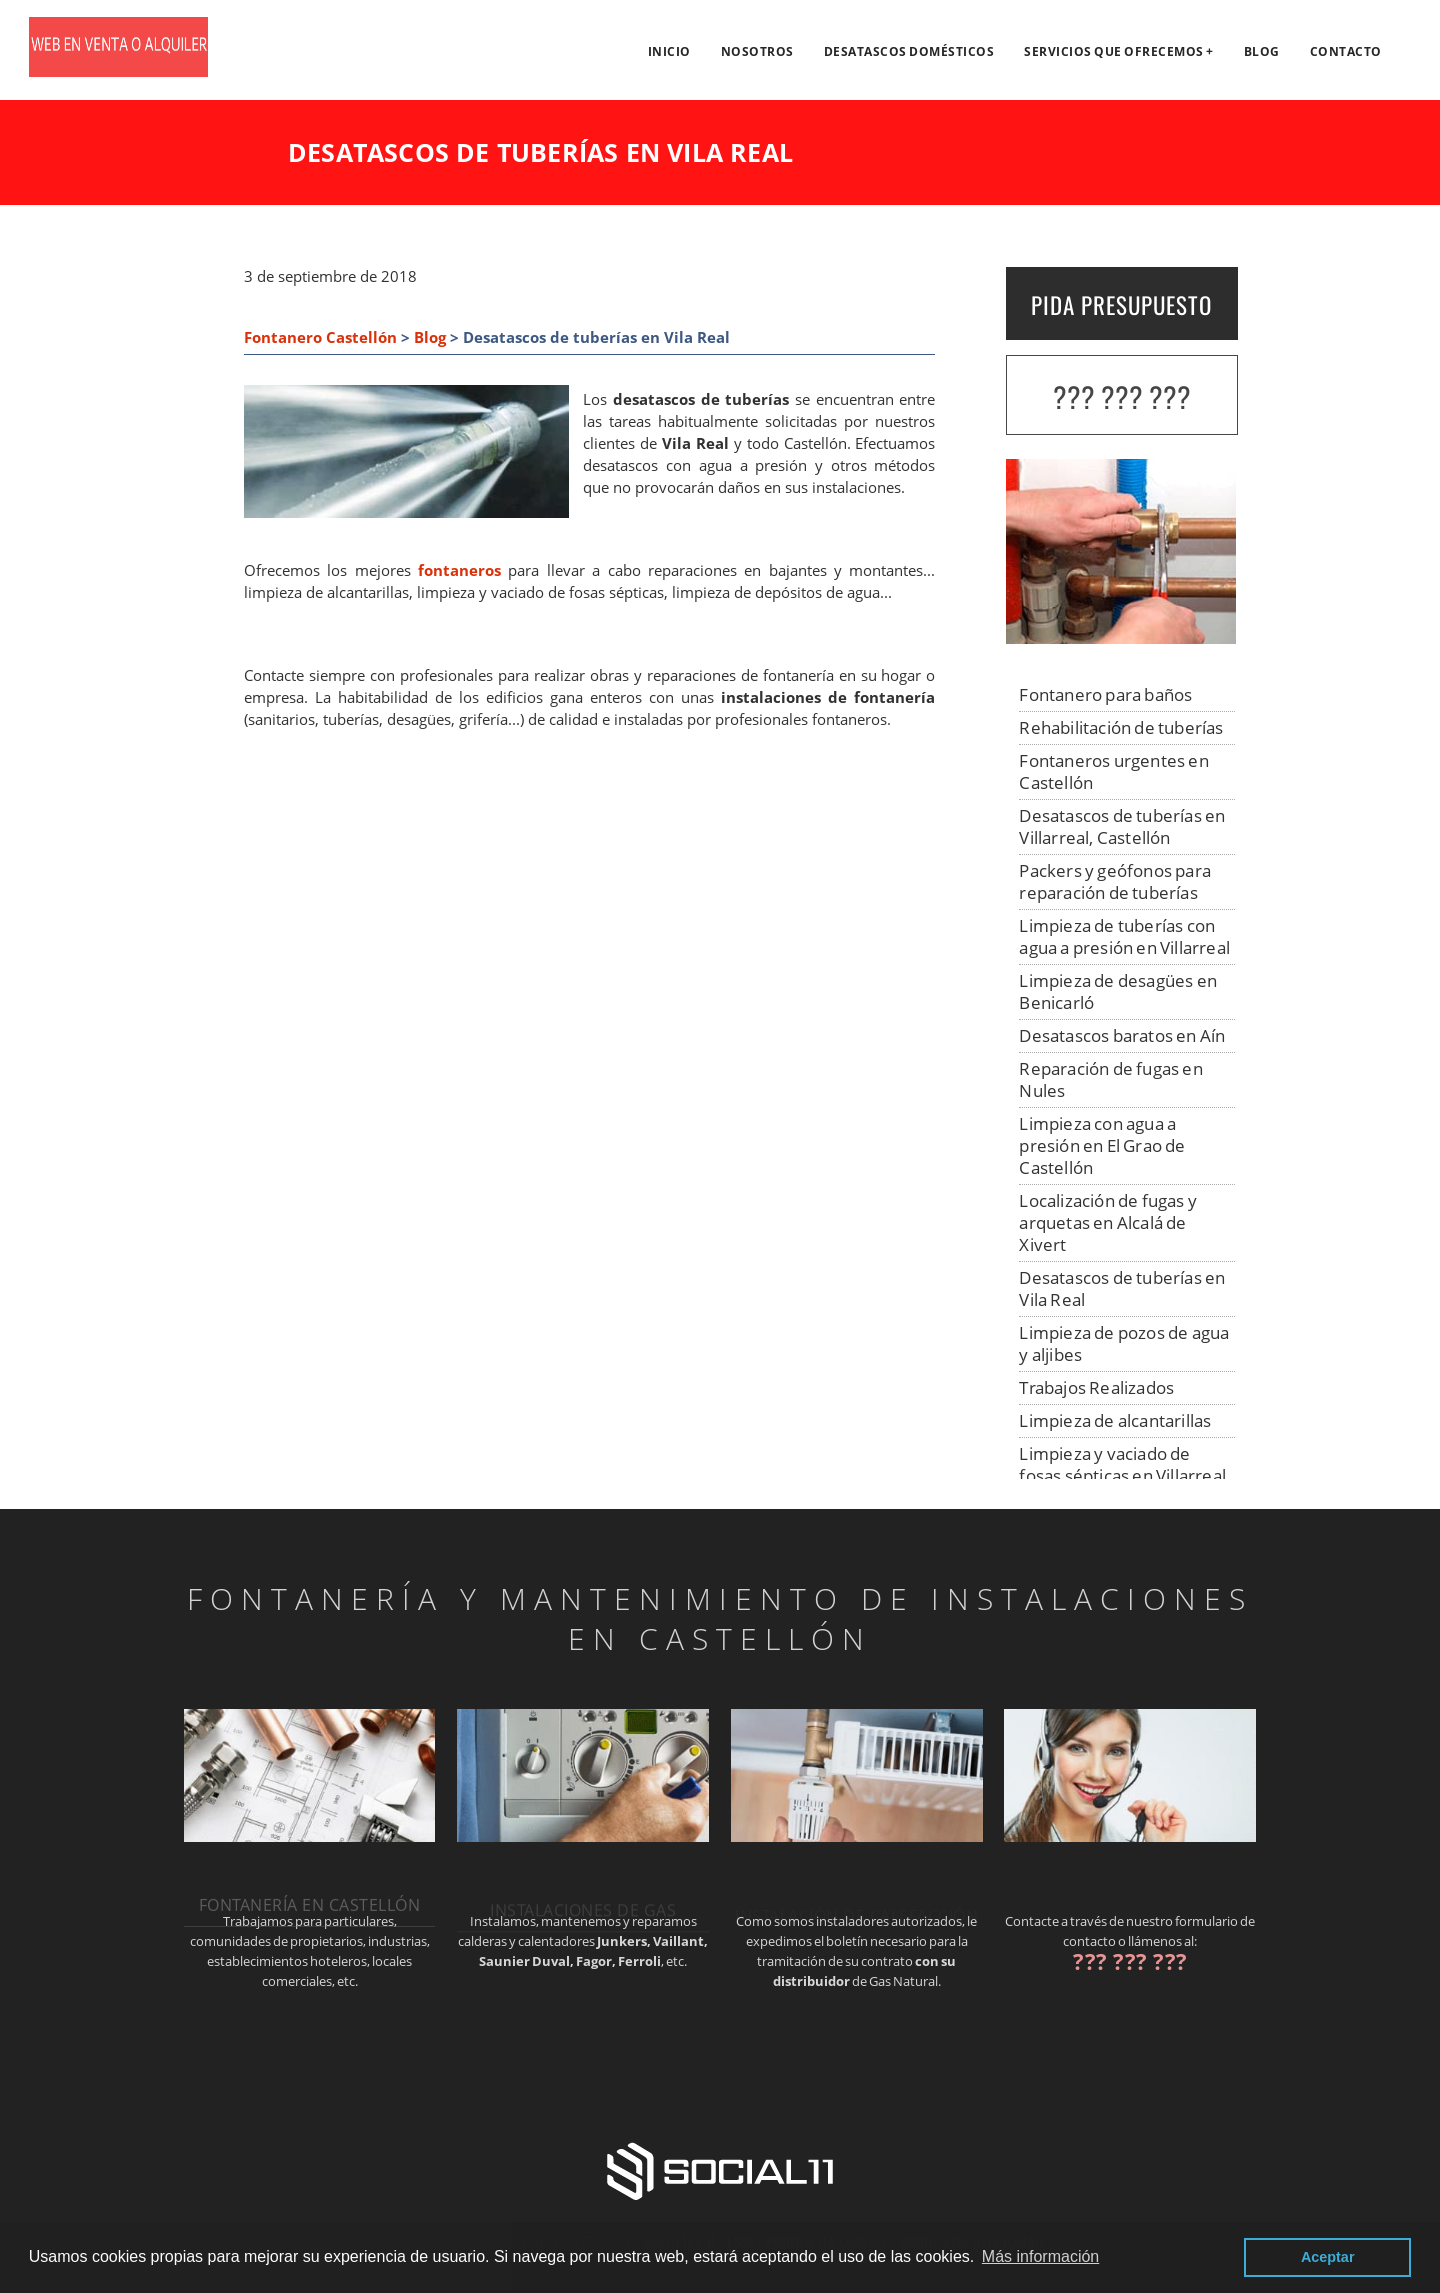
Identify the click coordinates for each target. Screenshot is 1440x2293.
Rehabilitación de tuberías (1121, 727)
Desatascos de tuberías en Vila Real (1122, 1288)
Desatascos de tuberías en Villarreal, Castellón (1122, 826)
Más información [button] (1040, 2256)
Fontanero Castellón (320, 337)
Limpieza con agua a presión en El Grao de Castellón (1102, 1145)
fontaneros (459, 570)
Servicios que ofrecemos (1114, 51)
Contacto (1346, 51)
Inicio (669, 51)
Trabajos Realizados (1096, 1387)
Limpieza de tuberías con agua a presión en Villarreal (1124, 936)
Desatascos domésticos (909, 51)
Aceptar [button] (1328, 2257)
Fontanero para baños (1105, 694)
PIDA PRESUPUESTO (1121, 305)
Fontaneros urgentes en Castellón (1113, 771)
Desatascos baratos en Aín (1122, 1035)
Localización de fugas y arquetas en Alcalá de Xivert (1108, 1222)
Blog (1262, 51)
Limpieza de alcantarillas (1115, 1420)
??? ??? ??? (1122, 396)
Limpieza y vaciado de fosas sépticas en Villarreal (1122, 1464)
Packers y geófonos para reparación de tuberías (1115, 881)
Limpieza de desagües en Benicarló (1118, 991)
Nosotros (757, 51)
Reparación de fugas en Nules (1110, 1079)
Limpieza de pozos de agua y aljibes (1124, 1343)
